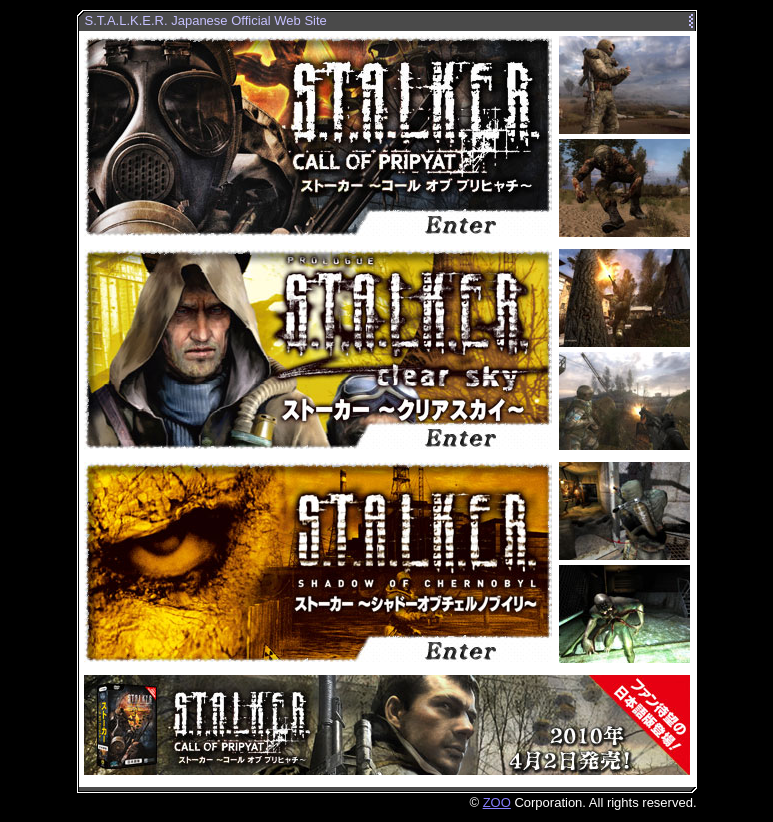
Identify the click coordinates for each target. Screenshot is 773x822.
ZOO (497, 802)
